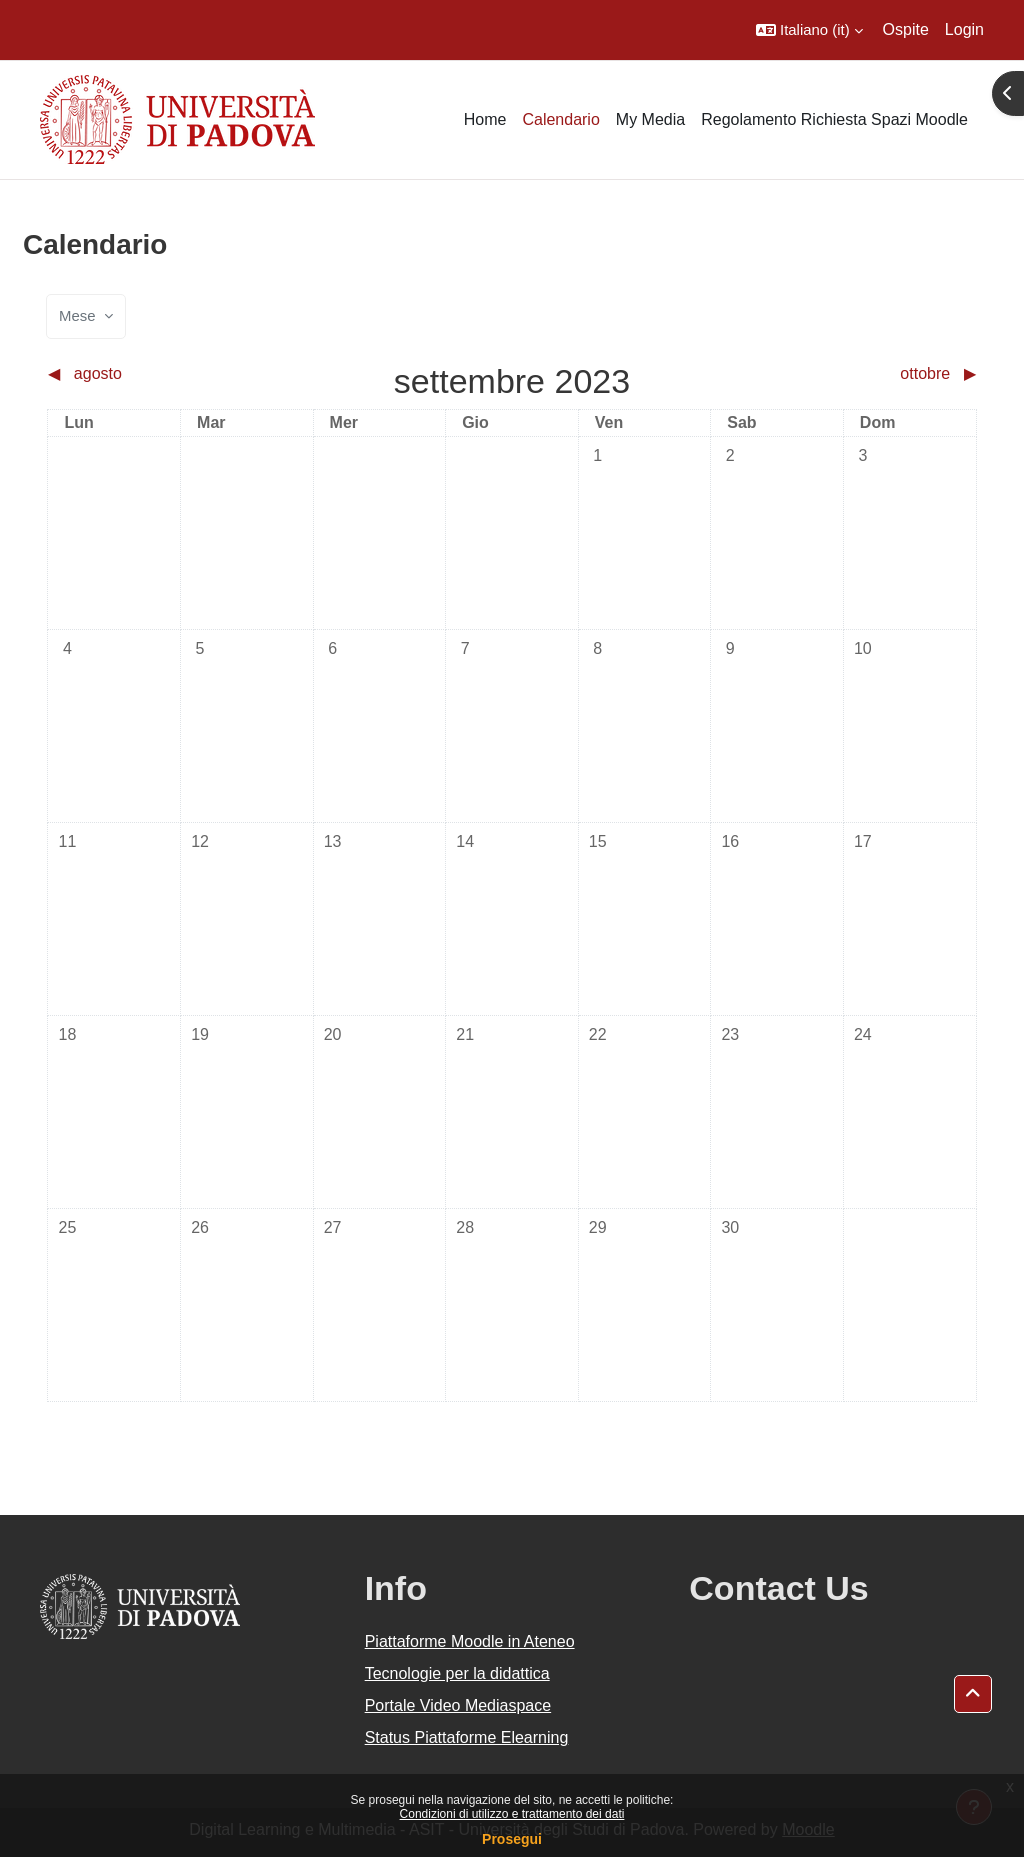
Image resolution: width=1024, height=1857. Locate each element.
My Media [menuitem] (650, 119)
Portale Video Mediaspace (458, 1705)
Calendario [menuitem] (560, 119)
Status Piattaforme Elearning (467, 1737)
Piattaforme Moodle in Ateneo (470, 1641)
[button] (809, 30)
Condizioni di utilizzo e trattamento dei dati (512, 1814)
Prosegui (512, 1839)
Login (964, 29)
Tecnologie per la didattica (457, 1673)
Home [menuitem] (485, 119)
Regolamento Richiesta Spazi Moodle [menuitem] (834, 119)
